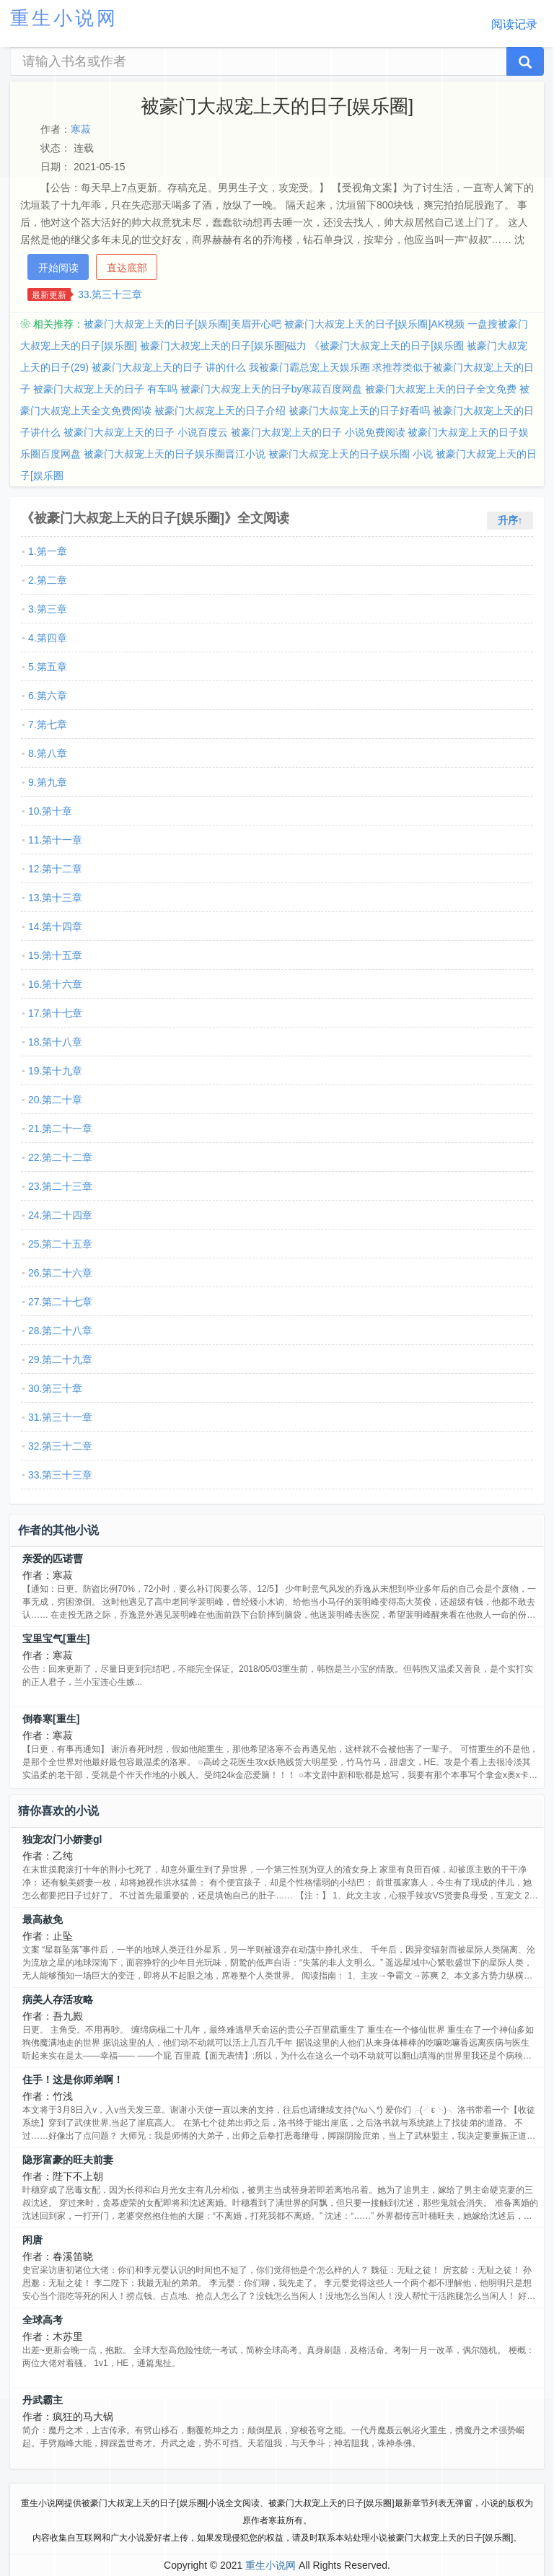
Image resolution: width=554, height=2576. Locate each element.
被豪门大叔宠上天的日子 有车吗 (105, 389)
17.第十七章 (55, 1013)
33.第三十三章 (110, 294)
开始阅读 (58, 267)
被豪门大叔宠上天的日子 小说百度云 (145, 432)
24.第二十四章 (60, 1215)
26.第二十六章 (60, 1273)
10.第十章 (50, 811)
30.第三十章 (55, 1388)
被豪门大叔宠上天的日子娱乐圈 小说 (350, 454)
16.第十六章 (55, 984)
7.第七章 (47, 724)
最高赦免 (42, 1919)
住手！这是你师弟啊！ (72, 2079)
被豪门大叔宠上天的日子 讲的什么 (169, 367)
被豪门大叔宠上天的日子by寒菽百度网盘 (271, 389)
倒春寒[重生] (50, 1719)
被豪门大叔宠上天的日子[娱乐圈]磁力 (223, 345)
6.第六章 (47, 695)
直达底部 (127, 267)
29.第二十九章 (60, 1359)
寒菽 (81, 129)
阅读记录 (514, 24)
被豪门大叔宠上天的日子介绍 (220, 410)
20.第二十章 (55, 1099)
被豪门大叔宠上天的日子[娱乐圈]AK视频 (374, 324)
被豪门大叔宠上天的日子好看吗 (359, 410)
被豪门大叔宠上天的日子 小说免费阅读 (318, 432)
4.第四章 (47, 638)
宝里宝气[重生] (55, 1638)
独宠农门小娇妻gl (62, 1839)
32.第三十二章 (60, 1446)
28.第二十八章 (60, 1330)
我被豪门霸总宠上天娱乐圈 (309, 367)
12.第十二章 (55, 869)
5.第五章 (47, 667)
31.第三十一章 (60, 1417)
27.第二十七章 (60, 1301)
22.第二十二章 (60, 1157)
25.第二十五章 (60, 1244)
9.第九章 (47, 782)
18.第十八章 (55, 1042)
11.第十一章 (55, 840)
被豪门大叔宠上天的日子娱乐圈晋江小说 (174, 454)
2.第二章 (47, 580)
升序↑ (510, 520)
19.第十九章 (55, 1071)
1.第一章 (47, 551)
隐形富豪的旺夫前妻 (67, 2159)
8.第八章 (47, 753)
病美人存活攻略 (57, 1999)
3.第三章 (47, 609)
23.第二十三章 (60, 1186)
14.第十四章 (55, 926)
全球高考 (42, 2320)
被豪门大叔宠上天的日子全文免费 (440, 389)
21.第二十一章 (60, 1128)
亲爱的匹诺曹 (52, 1558)
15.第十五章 (55, 955)
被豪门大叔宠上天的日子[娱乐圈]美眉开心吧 (182, 324)
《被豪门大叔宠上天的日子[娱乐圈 (386, 345)
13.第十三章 (55, 897)
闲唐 (32, 2240)
